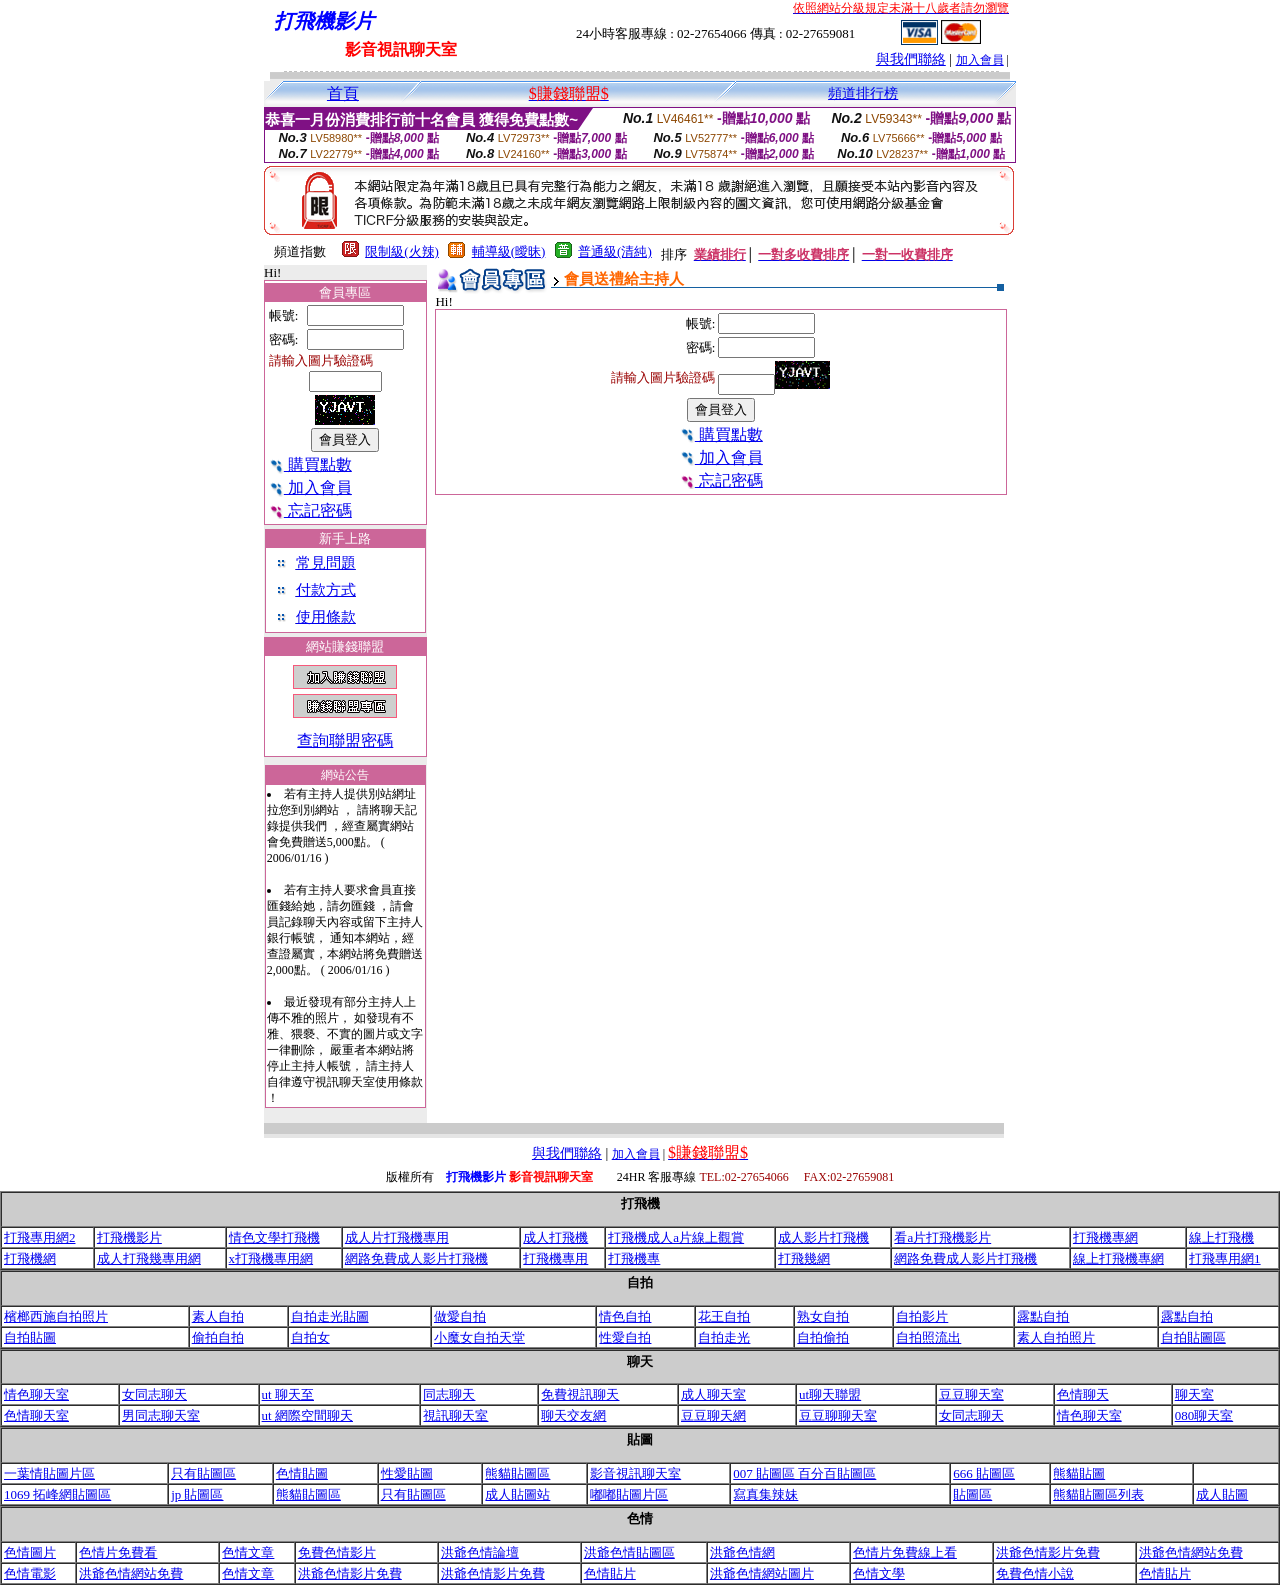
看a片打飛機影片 (942, 1237)
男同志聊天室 (161, 1415)
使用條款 (326, 617)
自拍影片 (922, 1316)
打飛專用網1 (1225, 1258)
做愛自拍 (460, 1316)
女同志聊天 (154, 1394)
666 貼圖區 (984, 1473)
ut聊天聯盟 (830, 1394)
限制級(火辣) (402, 251)
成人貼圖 (1222, 1494)
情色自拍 (625, 1316)
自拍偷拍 (823, 1337)
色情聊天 (1083, 1394)
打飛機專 (634, 1258)
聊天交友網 (573, 1415)
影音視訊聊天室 (635, 1473)
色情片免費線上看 (905, 1552)
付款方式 (326, 590)
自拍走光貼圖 (330, 1316)
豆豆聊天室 (971, 1394)
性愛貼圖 (407, 1473)
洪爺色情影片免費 (1048, 1552)
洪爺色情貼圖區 (629, 1552)
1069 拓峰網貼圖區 (57, 1494)
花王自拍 (724, 1316)
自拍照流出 (928, 1337)
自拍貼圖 (30, 1337)
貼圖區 (972, 1494)
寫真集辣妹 (765, 1494)
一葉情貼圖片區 (49, 1473)
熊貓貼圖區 (517, 1473)
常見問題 (326, 563)
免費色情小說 (1035, 1573)
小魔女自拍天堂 (479, 1337)
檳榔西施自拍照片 (56, 1316)
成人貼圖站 (517, 1494)
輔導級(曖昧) (509, 251)
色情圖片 (30, 1552)
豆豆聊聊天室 (838, 1415)
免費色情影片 (337, 1552)
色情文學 (879, 1573)
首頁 (343, 93)
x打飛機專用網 (271, 1258)
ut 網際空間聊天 (307, 1415)
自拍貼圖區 (1193, 1337)
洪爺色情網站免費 (1191, 1552)
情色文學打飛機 (274, 1237)
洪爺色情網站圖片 (762, 1573)
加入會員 (980, 60)
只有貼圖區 (203, 1473)
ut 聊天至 (288, 1394)
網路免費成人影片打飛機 (416, 1258)
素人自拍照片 (1056, 1337)
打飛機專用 (555, 1258)
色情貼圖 (302, 1473)
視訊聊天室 (455, 1415)
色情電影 (30, 1573)
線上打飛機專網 (1118, 1258)
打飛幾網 (804, 1258)
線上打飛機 (1221, 1237)
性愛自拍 (625, 1337)
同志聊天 (449, 1394)
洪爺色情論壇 (480, 1552)
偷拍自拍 (218, 1337)
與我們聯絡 (911, 59)
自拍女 (310, 1337)
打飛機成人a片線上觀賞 (676, 1237)
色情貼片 (610, 1573)
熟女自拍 (823, 1316)
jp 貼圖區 (197, 1494)
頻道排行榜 (863, 93)
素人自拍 (218, 1316)
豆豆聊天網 (713, 1415)
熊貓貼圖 (1079, 1473)
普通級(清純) (615, 251)
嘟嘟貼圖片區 (629, 1494)
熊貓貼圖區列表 (1098, 1494)
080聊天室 (1204, 1415)
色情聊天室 (36, 1415)
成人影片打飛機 (823, 1237)
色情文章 (248, 1552)
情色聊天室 (36, 1394)
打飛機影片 (129, 1237)
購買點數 (310, 464)
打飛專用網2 (40, 1237)
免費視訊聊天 (580, 1394)
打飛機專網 (1105, 1237)
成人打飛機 (555, 1237)
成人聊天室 (713, 1394)
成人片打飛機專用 (397, 1237)
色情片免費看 (118, 1552)
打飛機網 (30, 1258)
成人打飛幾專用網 (149, 1258)
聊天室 (1194, 1394)
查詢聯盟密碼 (345, 740)
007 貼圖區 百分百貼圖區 (804, 1473)
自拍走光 (724, 1337)
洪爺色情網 (742, 1552)
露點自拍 (1043, 1316)
